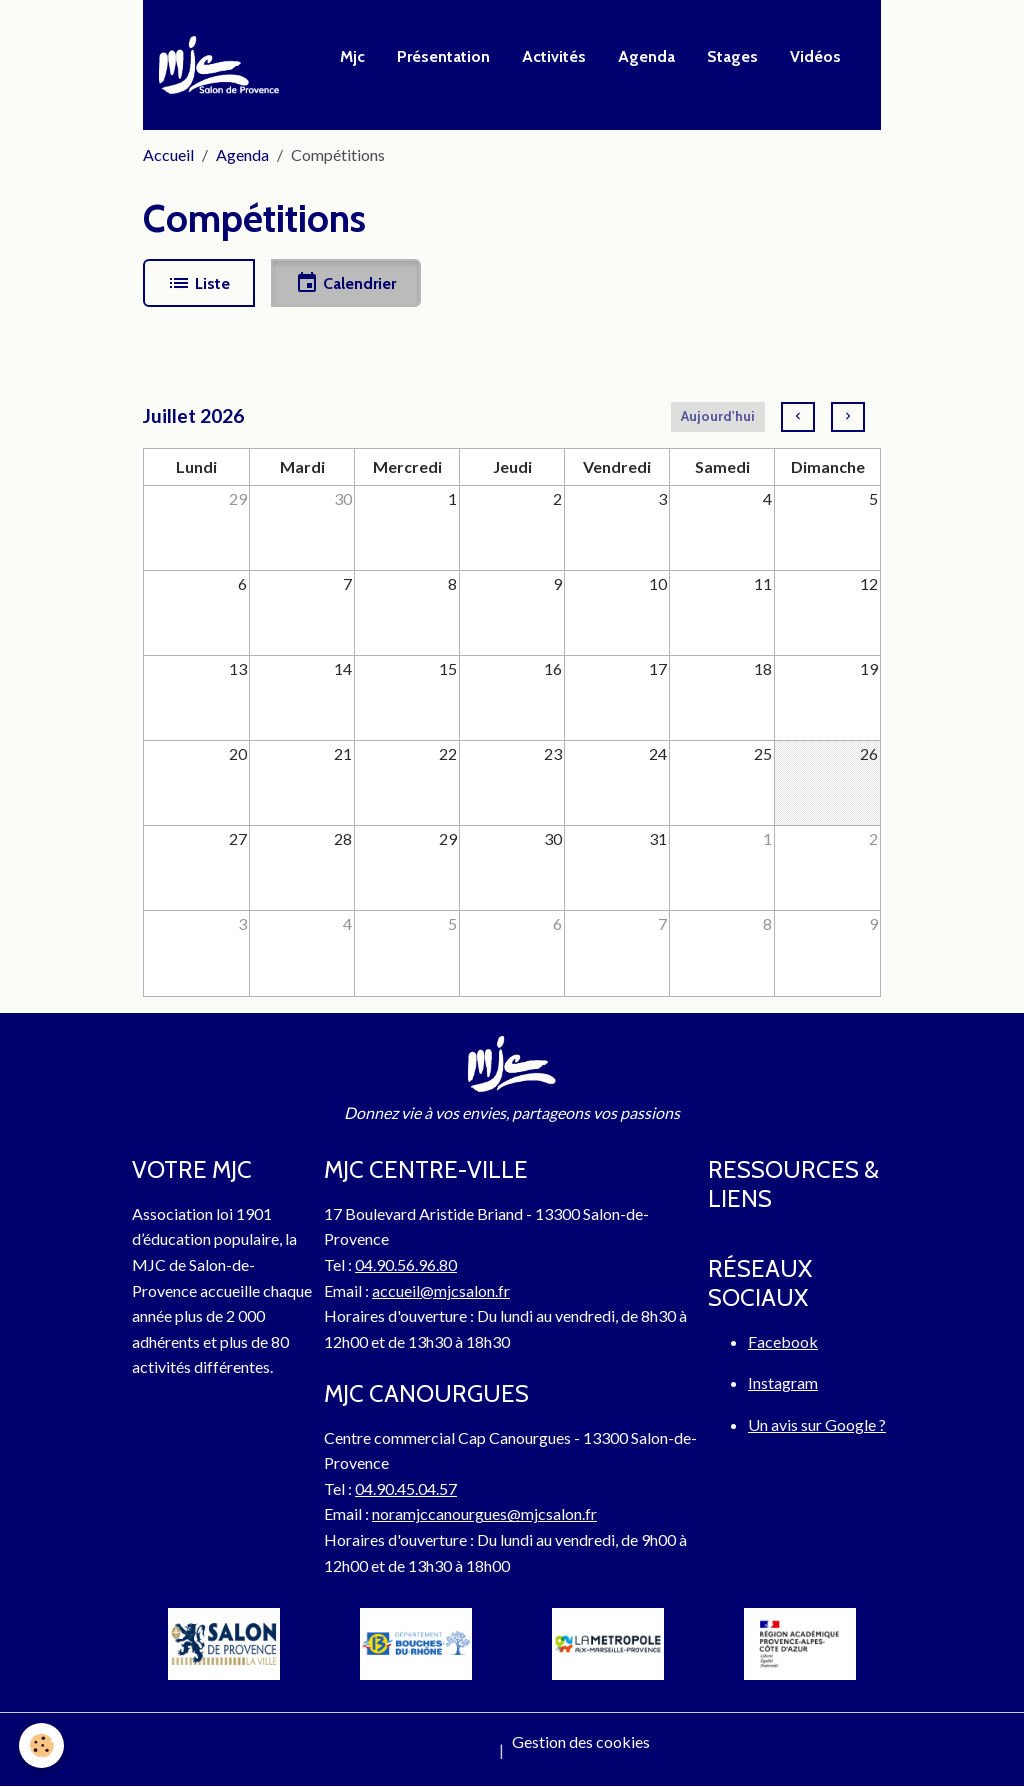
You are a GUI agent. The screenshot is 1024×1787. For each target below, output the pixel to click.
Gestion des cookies (581, 1741)
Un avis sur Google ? (817, 1424)
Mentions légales (432, 1749)
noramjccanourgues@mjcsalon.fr (484, 1513)
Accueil (168, 154)
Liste (198, 283)
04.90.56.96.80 (406, 1264)
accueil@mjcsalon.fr (441, 1290)
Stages (732, 56)
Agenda (646, 56)
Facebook (783, 1341)
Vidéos (815, 56)
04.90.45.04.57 (406, 1488)
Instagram (783, 1382)
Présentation (443, 56)
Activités (554, 56)
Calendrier (345, 283)
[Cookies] (42, 1745)
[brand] (223, 65)
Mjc (352, 56)
